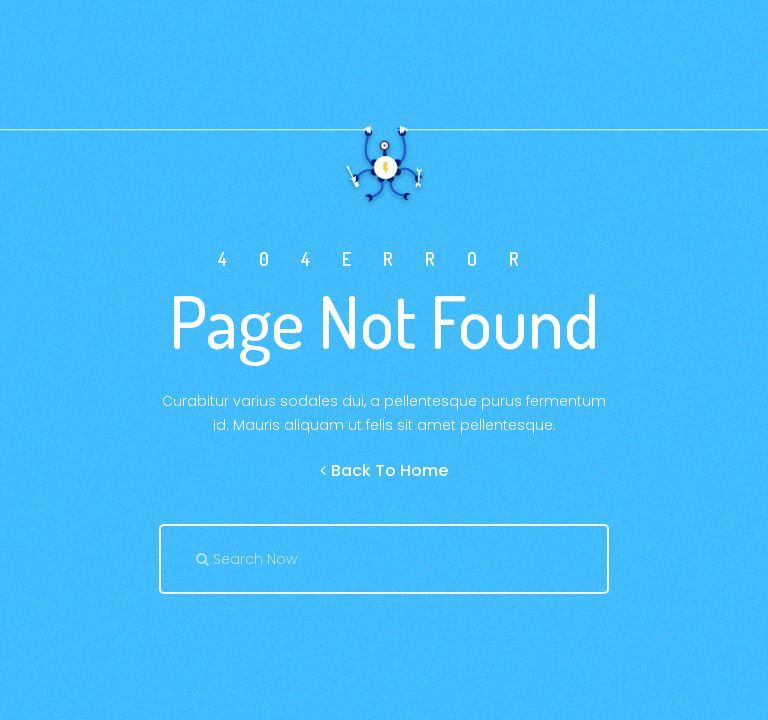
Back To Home (384, 470)
